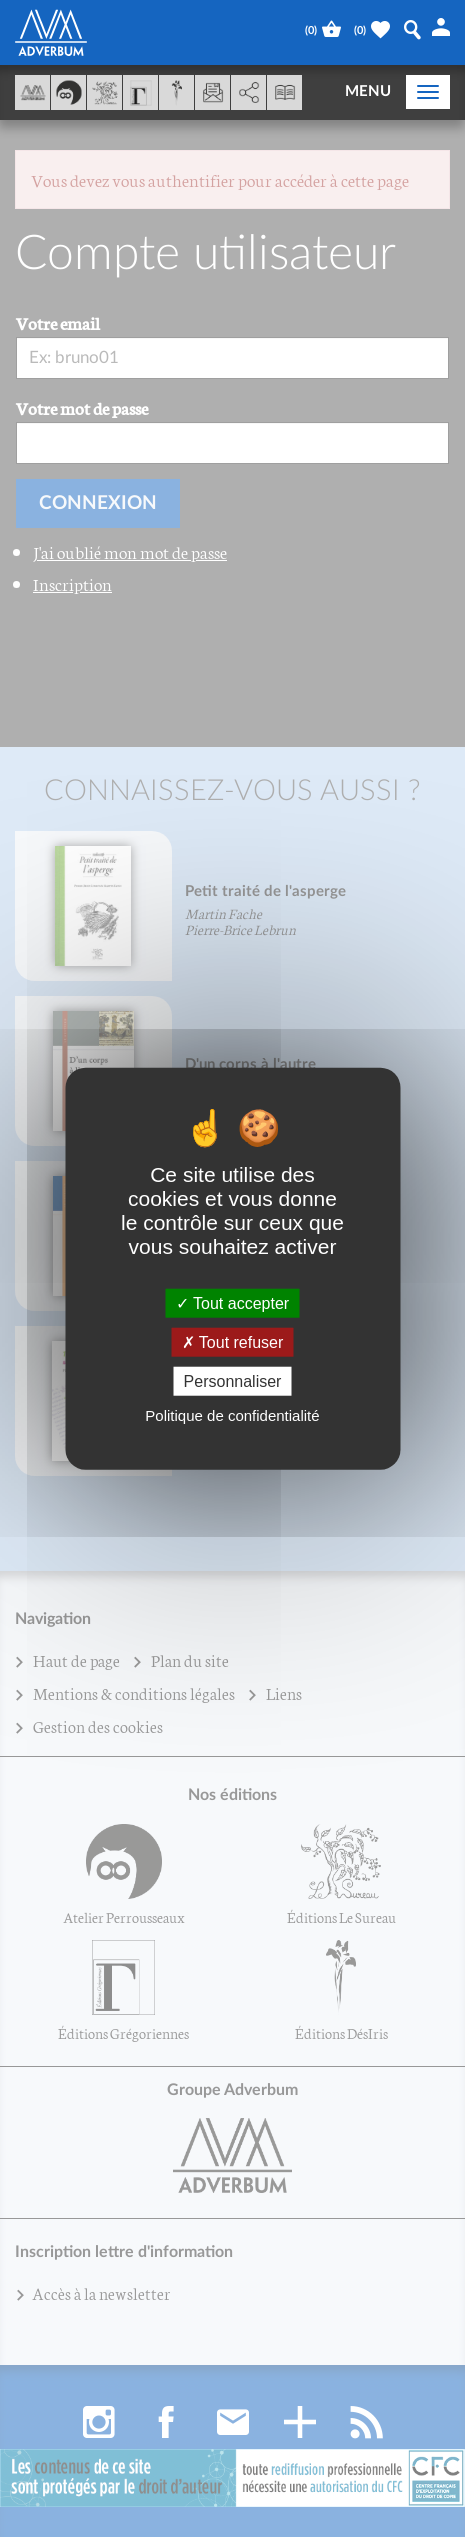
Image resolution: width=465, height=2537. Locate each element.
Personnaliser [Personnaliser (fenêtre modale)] (233, 1381)
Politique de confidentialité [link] (232, 1415)
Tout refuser (233, 1341)
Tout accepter (232, 1302)
